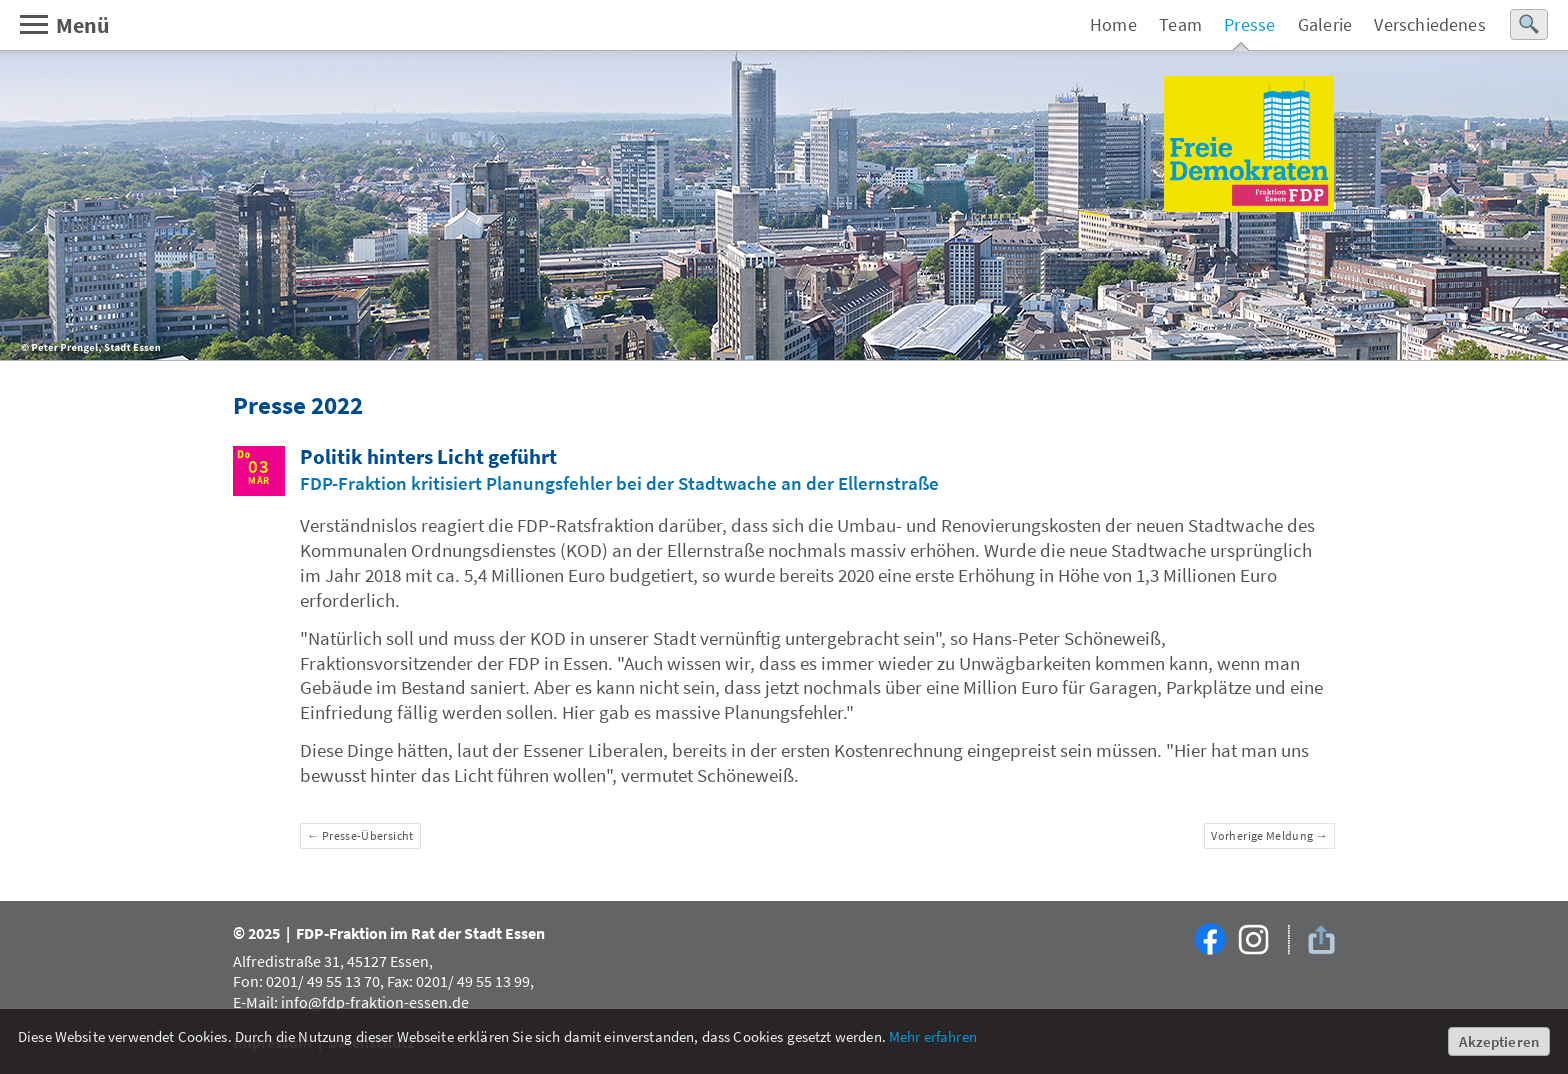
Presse (1249, 24)
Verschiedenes (1429, 24)
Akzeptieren (1499, 1041)
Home (1113, 24)
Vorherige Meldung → (1269, 835)
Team (1180, 24)
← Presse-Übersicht (360, 835)
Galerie (1325, 24)
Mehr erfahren (933, 1036)
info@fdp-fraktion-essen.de (375, 1002)
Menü (64, 25)
